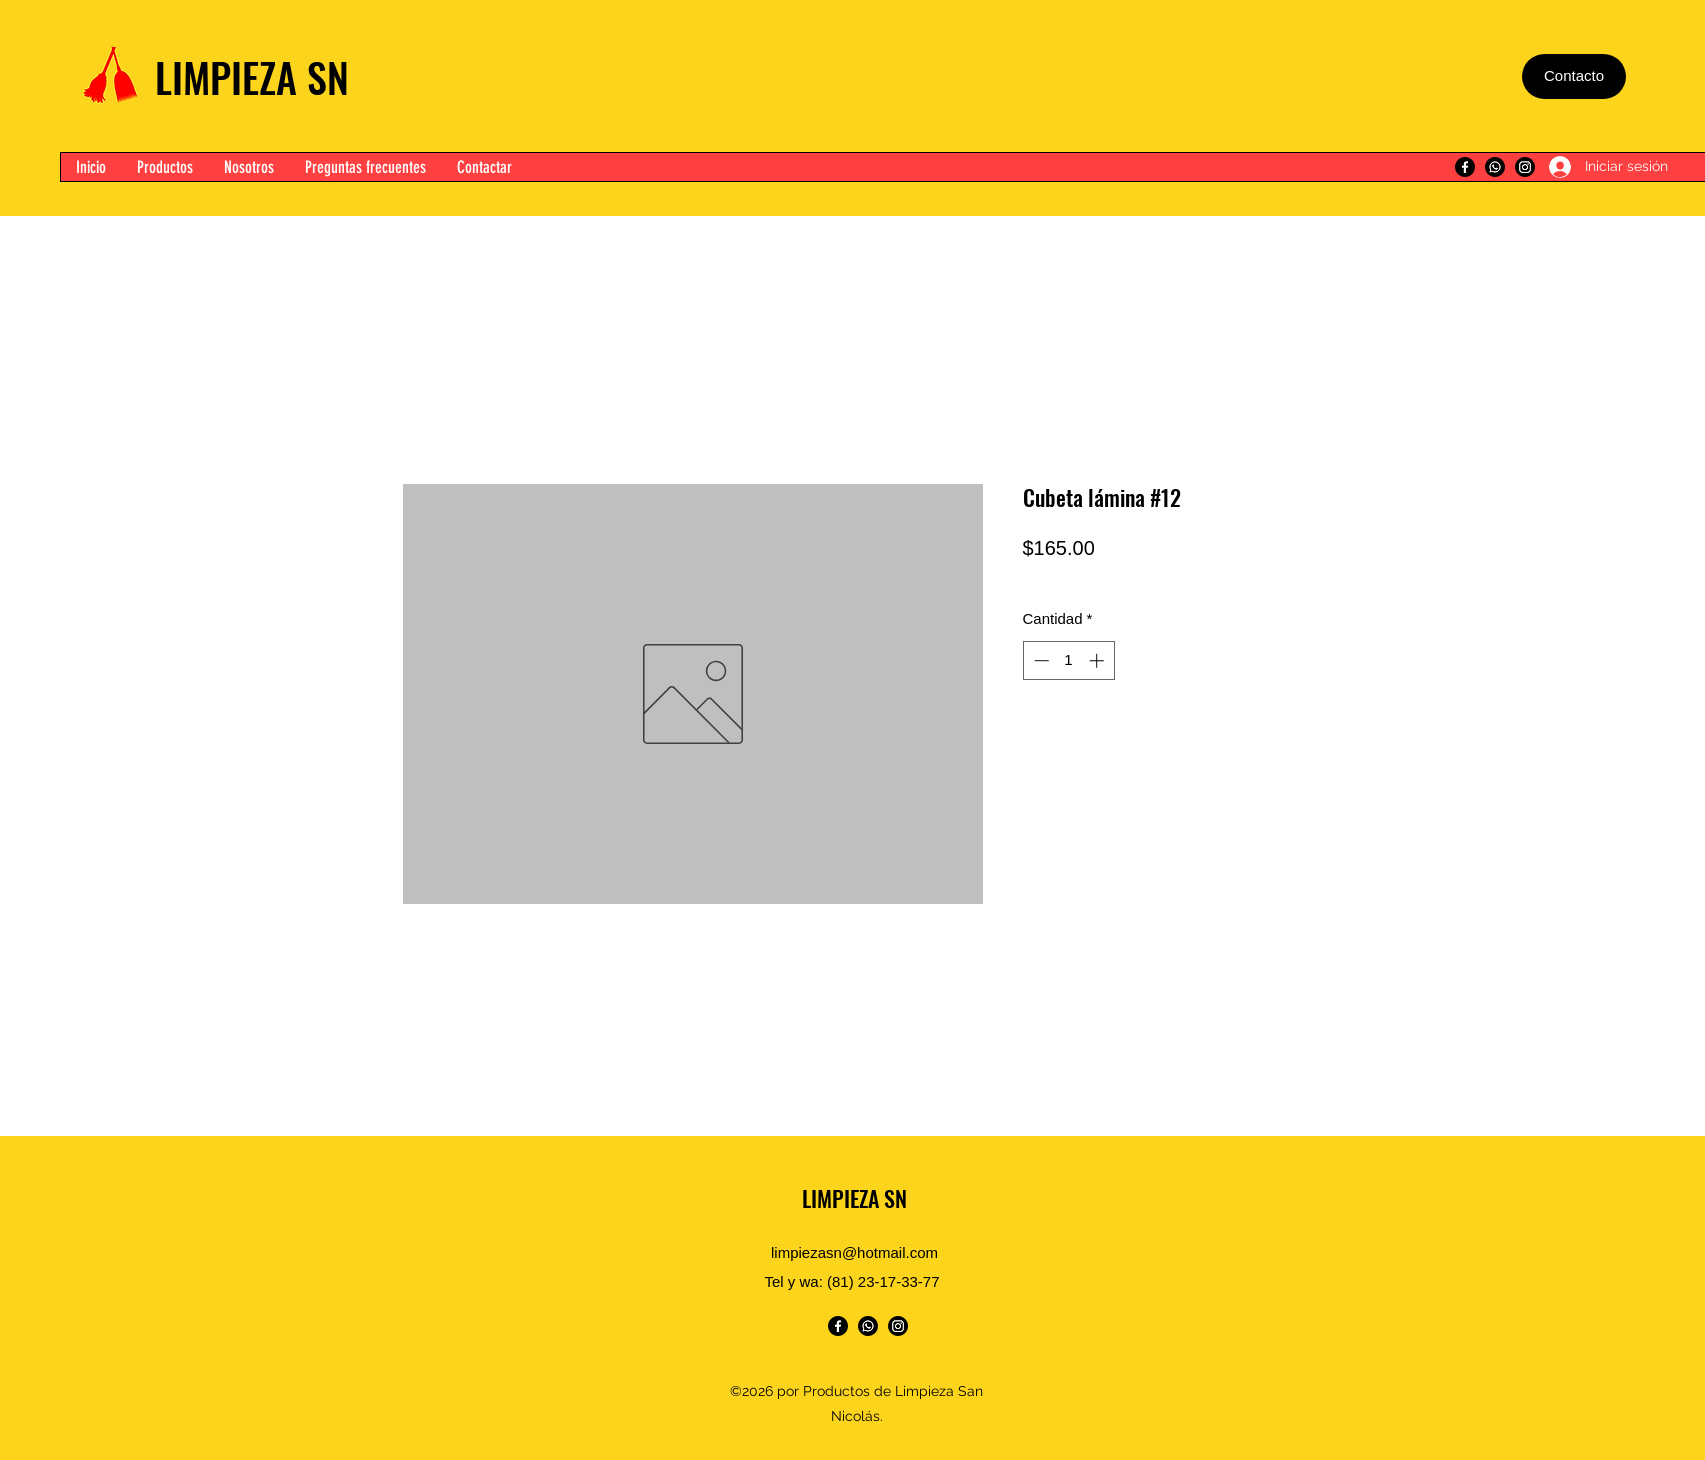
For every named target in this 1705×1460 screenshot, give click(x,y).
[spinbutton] (1068, 660)
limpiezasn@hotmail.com (854, 1252)
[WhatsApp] (1495, 167)
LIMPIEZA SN (252, 77)
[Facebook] (1465, 167)
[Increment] (1098, 660)
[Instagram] (1525, 167)
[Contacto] (1574, 76)
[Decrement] (1039, 660)
